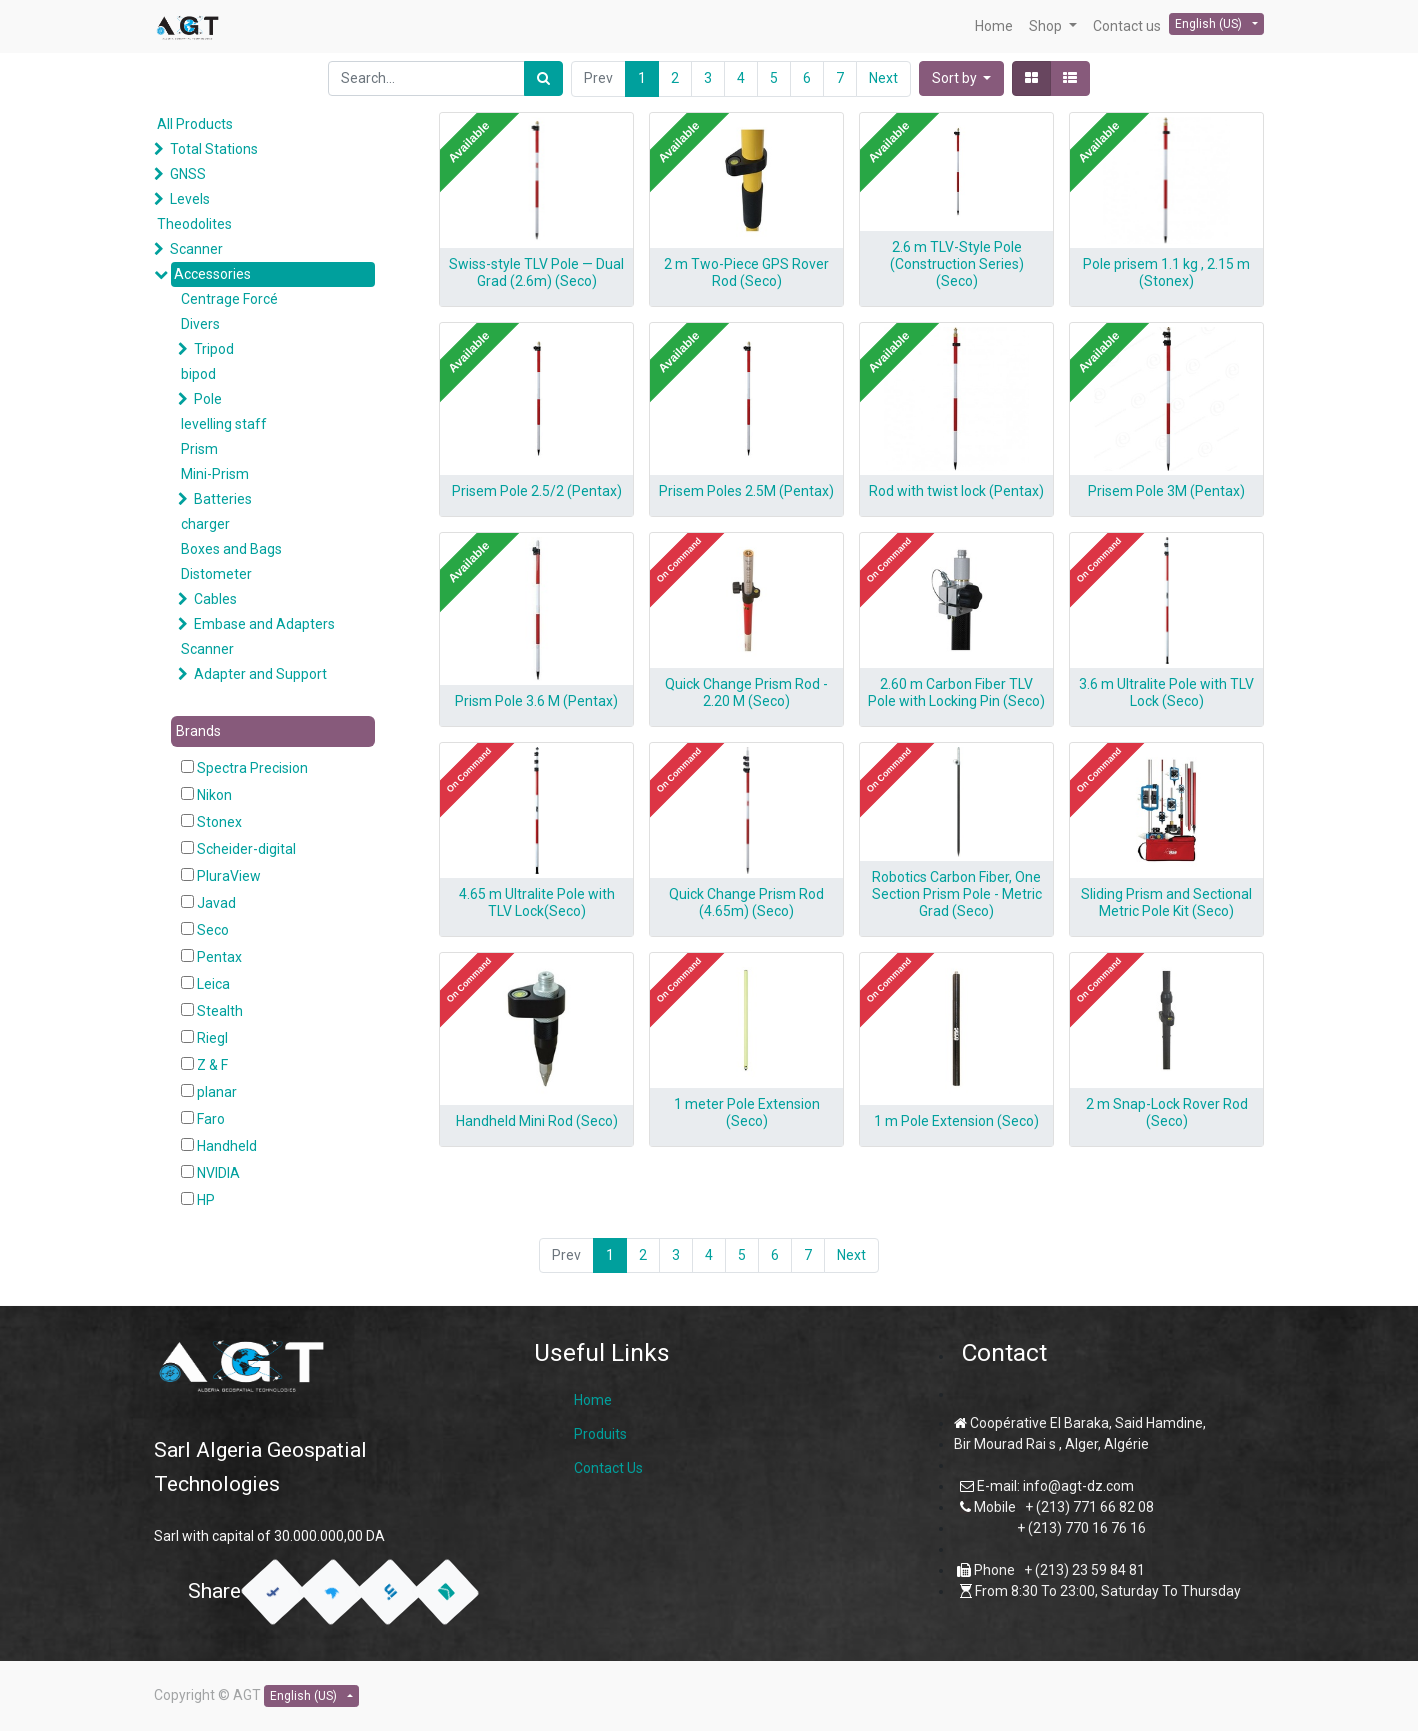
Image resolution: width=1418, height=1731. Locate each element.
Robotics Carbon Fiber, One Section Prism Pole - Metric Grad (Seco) (957, 894)
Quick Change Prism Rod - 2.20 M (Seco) (746, 692)
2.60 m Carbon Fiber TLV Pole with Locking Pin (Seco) (956, 692)
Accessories (212, 274)
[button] (962, 78)
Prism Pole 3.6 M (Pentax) (536, 701)
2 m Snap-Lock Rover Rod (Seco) (1167, 1112)
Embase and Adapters (264, 624)
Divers (200, 324)
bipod (198, 374)
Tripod (214, 349)
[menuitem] (994, 26)
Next (883, 78)
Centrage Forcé (229, 299)
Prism (199, 449)
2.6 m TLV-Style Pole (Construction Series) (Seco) (957, 264)
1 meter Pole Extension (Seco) (747, 1112)
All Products (195, 124)
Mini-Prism (215, 474)
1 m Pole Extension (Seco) (956, 1121)
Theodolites (194, 224)
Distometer (216, 574)
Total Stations (214, 149)
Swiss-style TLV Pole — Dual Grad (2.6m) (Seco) (536, 272)
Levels (190, 199)
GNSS (188, 174)
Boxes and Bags (231, 549)
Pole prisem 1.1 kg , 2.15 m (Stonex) (1166, 272)
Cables (215, 599)
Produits (600, 1434)
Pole (208, 399)
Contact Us (608, 1468)
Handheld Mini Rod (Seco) (537, 1121)
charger (205, 524)
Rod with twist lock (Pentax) (956, 491)
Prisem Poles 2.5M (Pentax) (746, 491)
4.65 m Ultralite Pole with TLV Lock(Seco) (537, 902)
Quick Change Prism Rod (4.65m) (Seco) (746, 902)
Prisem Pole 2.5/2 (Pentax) (537, 491)
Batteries (223, 499)
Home (593, 1400)
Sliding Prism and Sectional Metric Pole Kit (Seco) (1166, 902)
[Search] (543, 78)
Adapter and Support (260, 674)
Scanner (196, 249)
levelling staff (224, 424)
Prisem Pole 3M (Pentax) (1166, 491)
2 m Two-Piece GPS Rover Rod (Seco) (746, 272)
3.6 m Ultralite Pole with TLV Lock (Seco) (1166, 692)
